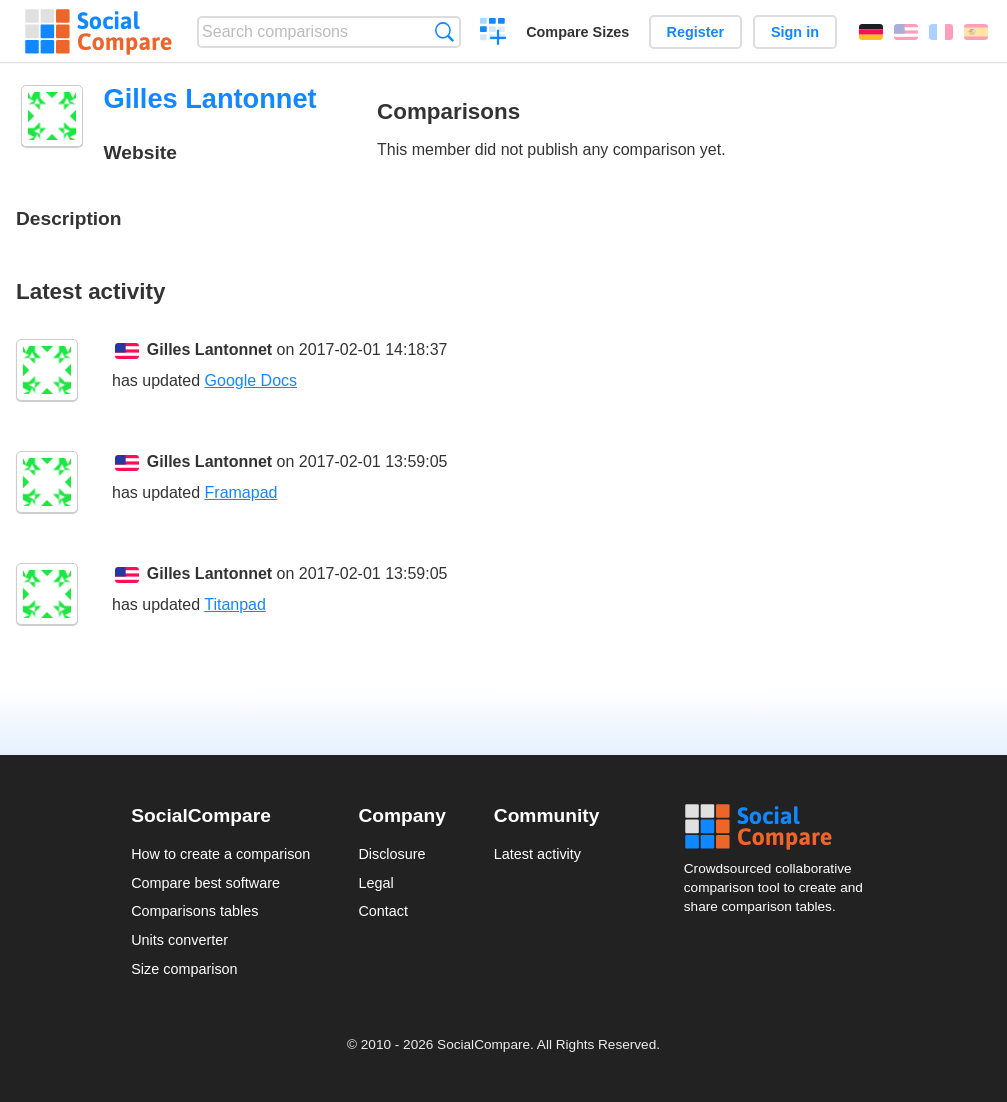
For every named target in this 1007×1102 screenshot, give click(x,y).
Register (696, 32)
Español (976, 32)
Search (444, 31)
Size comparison (184, 969)
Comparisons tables (194, 911)
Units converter (179, 940)
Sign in (795, 32)
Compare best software (205, 883)
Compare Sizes (577, 32)
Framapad (241, 492)
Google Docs (251, 380)
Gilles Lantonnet (209, 349)
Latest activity (537, 854)
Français (941, 32)
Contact (383, 911)
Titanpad (235, 604)
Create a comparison (493, 34)
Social (780, 827)
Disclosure (391, 854)
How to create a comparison (220, 854)
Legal (375, 883)
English (906, 32)
